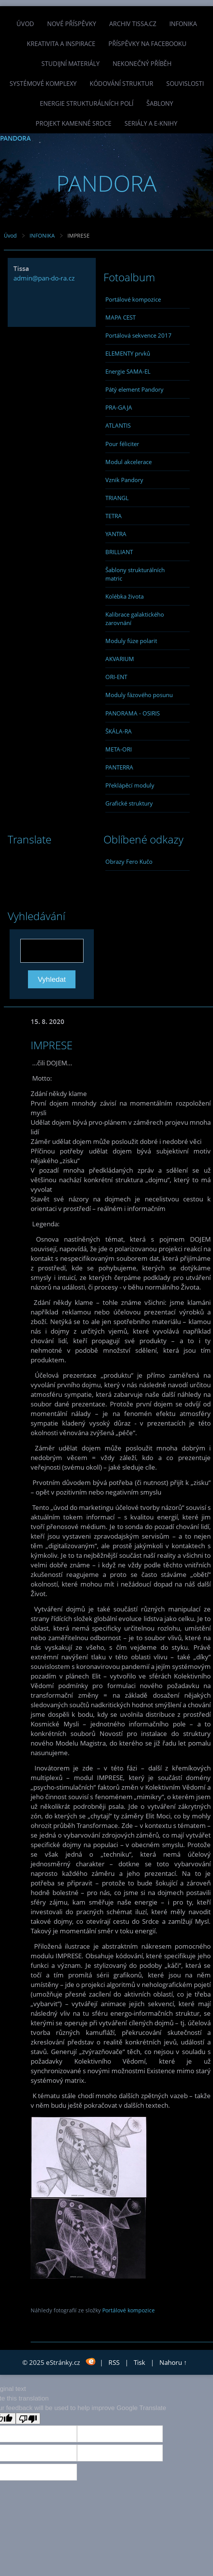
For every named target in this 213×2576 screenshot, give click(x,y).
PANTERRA (119, 767)
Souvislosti (185, 83)
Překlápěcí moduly (129, 785)
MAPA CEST (120, 317)
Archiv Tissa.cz (132, 24)
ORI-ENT (116, 677)
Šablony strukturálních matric (135, 574)
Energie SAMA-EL (128, 371)
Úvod (25, 24)
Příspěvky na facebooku (147, 43)
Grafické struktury (129, 803)
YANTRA (115, 534)
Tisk (139, 2362)
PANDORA (15, 138)
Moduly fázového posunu (139, 695)
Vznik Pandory (124, 480)
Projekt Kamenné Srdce (73, 123)
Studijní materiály (70, 63)
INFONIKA (183, 24)
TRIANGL (117, 498)
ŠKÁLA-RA (118, 731)
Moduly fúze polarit (131, 641)
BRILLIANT (119, 552)
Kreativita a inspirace (61, 43)
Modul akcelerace (128, 462)
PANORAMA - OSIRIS (132, 713)
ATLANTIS (118, 425)
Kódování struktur (121, 83)
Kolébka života (124, 596)
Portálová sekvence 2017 (138, 335)
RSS (114, 2362)
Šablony (159, 103)
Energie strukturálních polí (86, 103)
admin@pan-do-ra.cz (44, 278)
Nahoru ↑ (173, 2362)
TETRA (113, 516)
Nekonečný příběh (142, 63)
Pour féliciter (122, 444)
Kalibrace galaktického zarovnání (134, 618)
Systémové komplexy (43, 83)
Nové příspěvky (71, 24)
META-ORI (118, 749)
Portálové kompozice (133, 299)
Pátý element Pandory (134, 389)
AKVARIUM (119, 659)
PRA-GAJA (118, 407)
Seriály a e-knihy (151, 123)
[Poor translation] (28, 2418)
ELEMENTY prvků (127, 353)
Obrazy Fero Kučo (128, 861)
